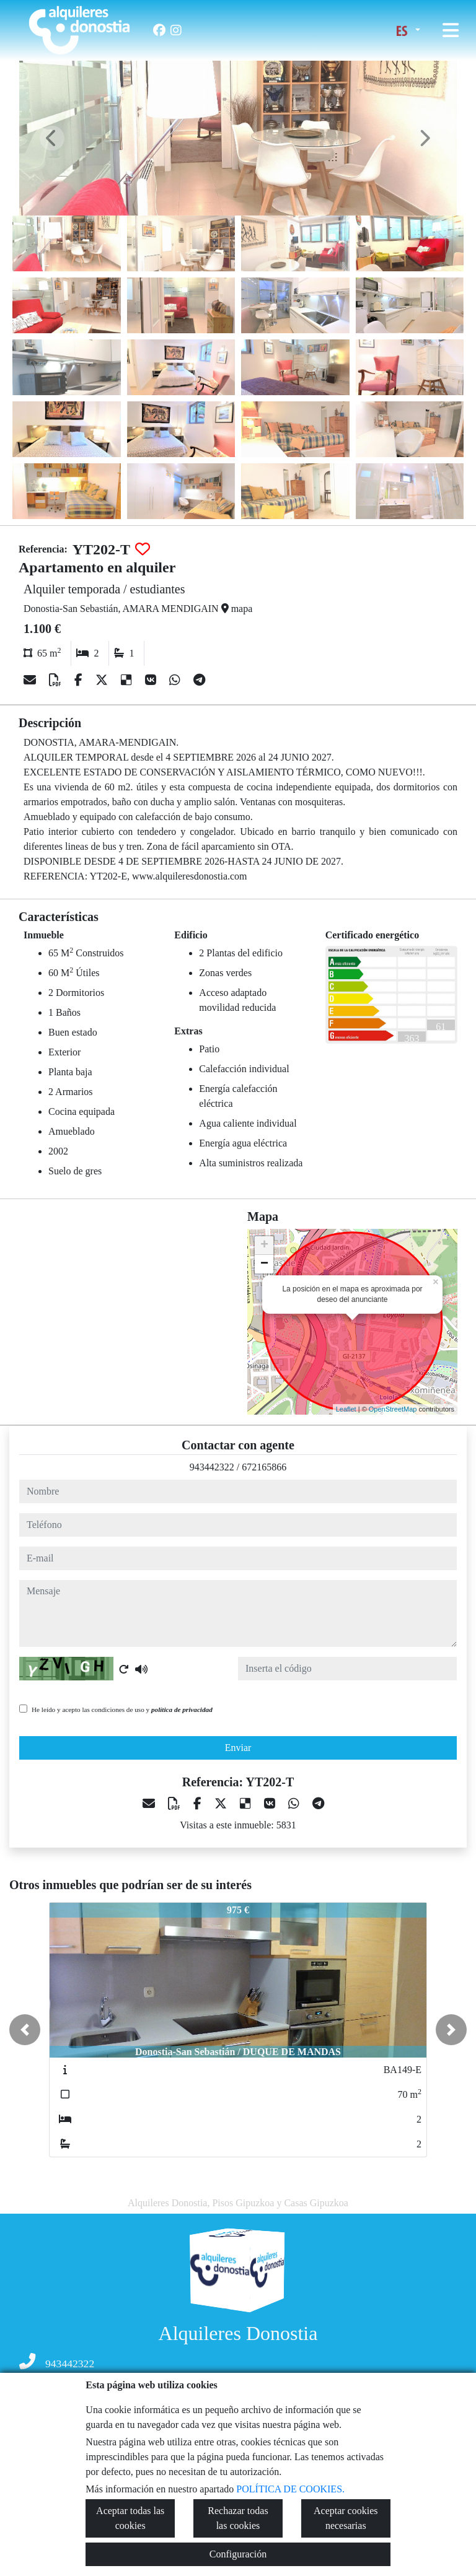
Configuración (238, 2554)
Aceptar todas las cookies (130, 2518)
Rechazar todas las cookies (238, 2518)
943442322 (212, 1467)
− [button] (264, 1264)
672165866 (264, 1467)
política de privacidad (182, 1709)
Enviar (238, 1747)
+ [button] (264, 1245)
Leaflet (346, 1409)
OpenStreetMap (393, 1409)
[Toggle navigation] (450, 30)
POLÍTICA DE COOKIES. (290, 2489)
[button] (24, 2029)
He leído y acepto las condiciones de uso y (122, 1709)
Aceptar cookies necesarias (346, 2518)
